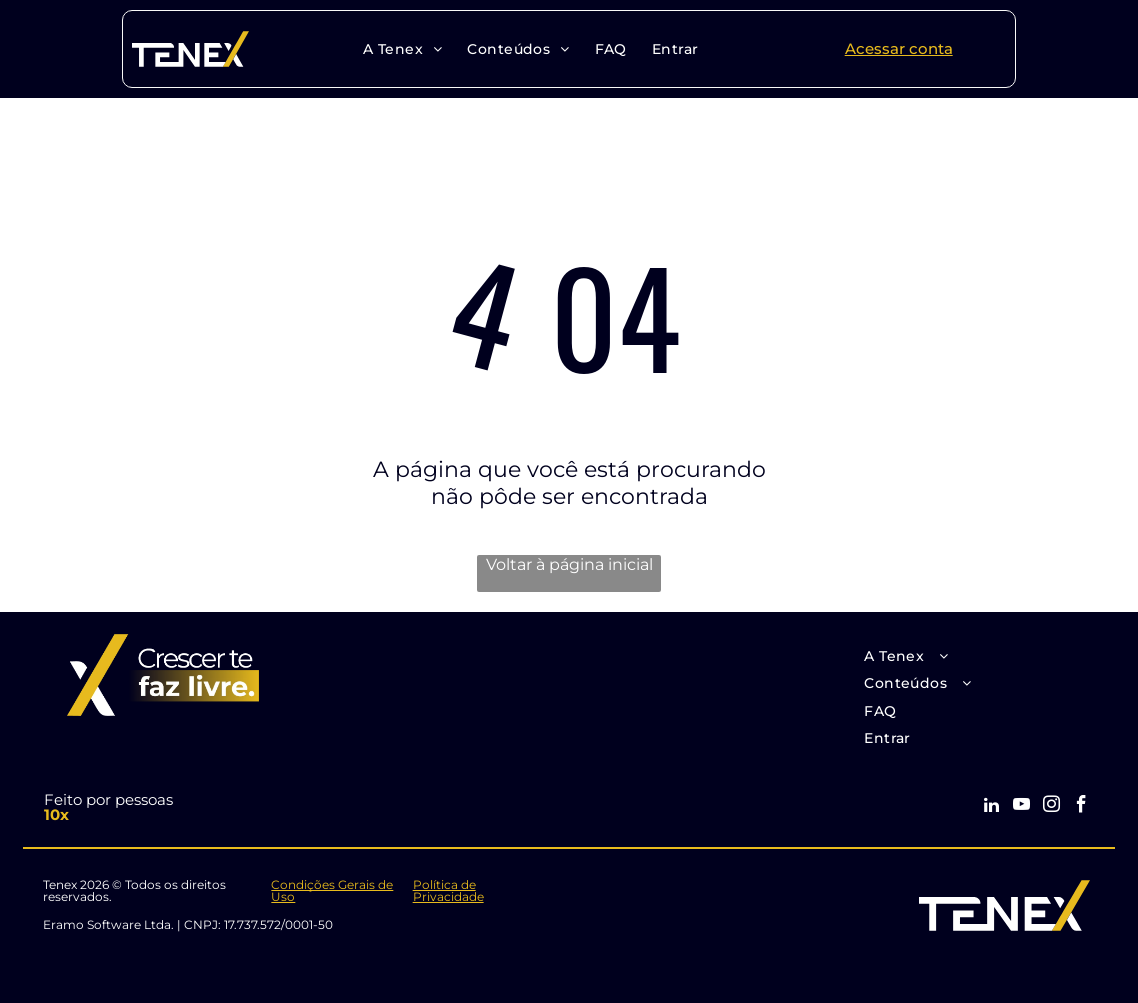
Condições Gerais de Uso (332, 890)
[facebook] (1081, 807)
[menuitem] (400, 49)
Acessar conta (899, 48)
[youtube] (1021, 807)
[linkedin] (991, 807)
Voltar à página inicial (569, 564)
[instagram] (1051, 807)
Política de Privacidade (448, 890)
